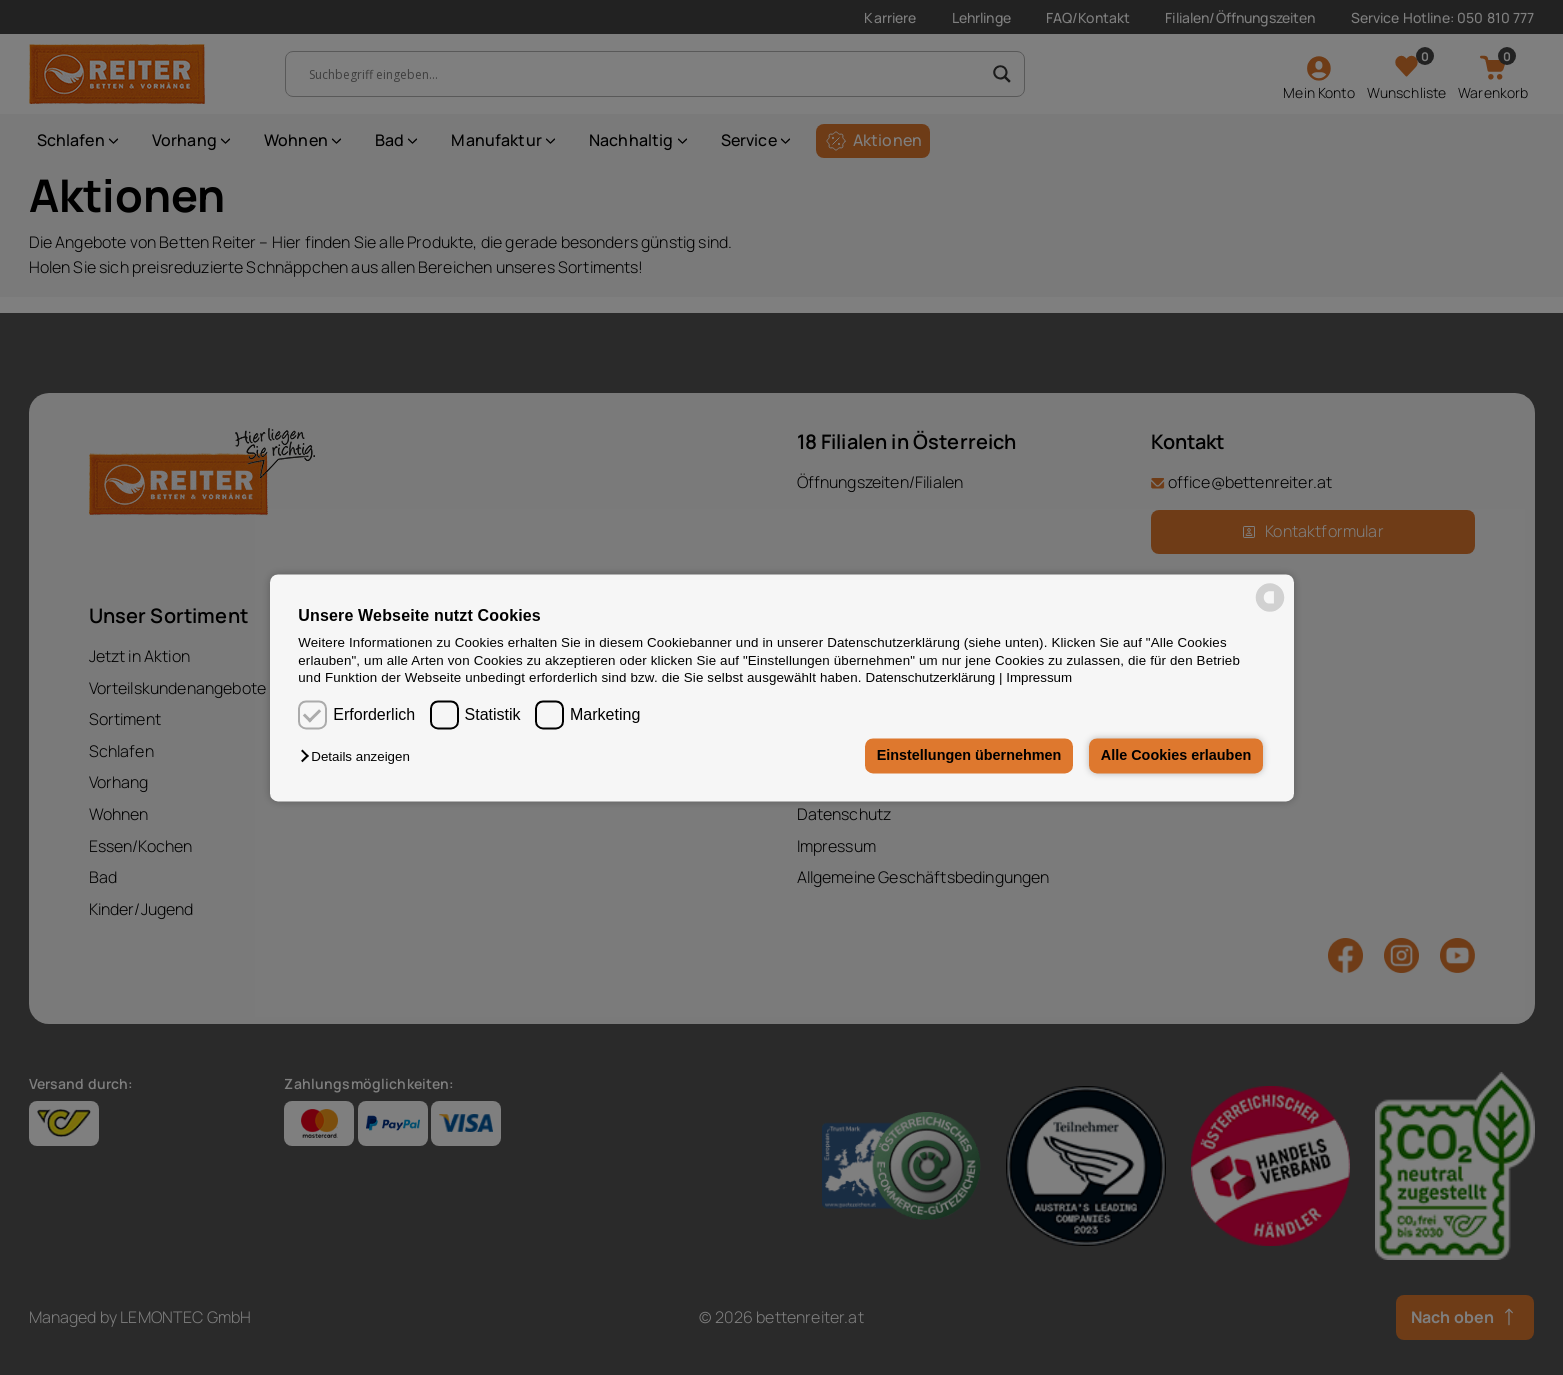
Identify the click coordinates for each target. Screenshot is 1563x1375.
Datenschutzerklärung (931, 677)
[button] (359, 757)
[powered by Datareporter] (1270, 609)
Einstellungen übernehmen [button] (969, 756)
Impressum (1039, 677)
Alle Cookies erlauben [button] (1176, 756)
